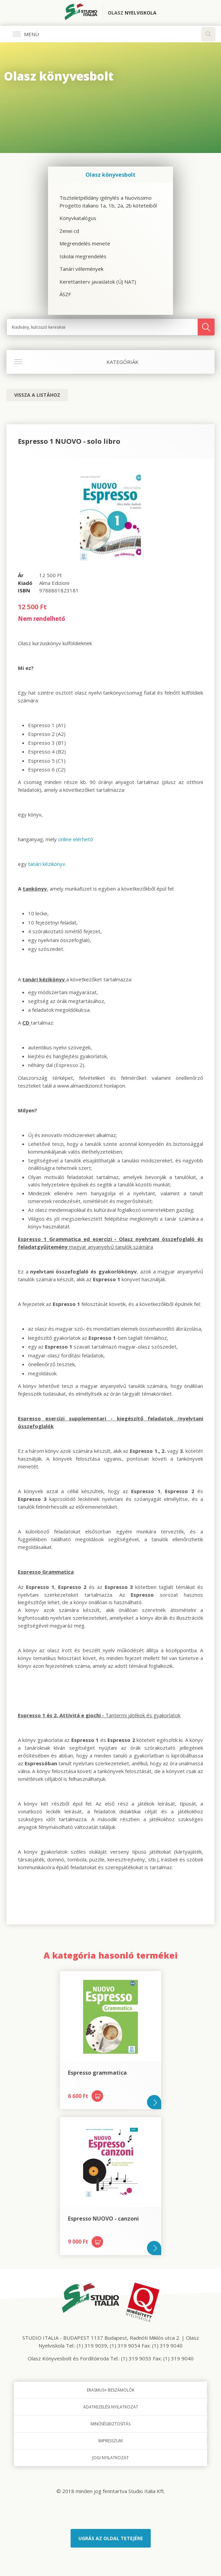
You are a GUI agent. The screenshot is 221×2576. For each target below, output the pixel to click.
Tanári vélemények (81, 268)
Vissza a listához (37, 395)
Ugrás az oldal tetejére (110, 2538)
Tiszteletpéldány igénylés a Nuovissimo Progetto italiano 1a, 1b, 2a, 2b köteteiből (108, 201)
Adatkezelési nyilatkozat (110, 2407)
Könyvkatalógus (77, 218)
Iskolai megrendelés (82, 256)
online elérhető (75, 839)
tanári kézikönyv (46, 863)
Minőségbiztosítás (110, 2424)
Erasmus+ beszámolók (110, 2390)
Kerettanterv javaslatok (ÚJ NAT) (97, 281)
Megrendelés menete (84, 243)
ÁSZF (65, 294)
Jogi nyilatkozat (110, 2458)
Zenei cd (69, 230)
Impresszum (110, 2441)
